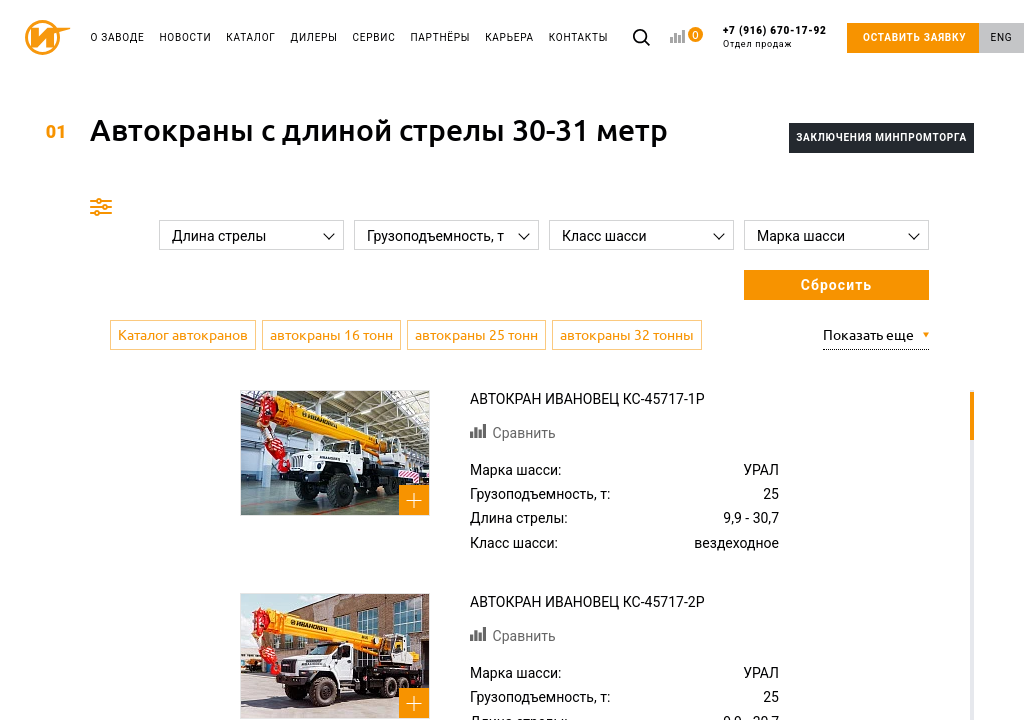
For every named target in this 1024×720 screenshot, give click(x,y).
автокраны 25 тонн (476, 335)
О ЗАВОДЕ (118, 37)
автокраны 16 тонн (331, 335)
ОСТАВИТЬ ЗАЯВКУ (914, 37)
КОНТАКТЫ (578, 37)
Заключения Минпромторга (881, 137)
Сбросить (836, 285)
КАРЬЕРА (509, 37)
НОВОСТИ (185, 37)
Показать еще (868, 335)
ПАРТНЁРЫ (440, 37)
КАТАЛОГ (250, 37)
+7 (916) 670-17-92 (775, 37)
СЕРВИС (374, 37)
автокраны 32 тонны (627, 335)
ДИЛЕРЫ (314, 37)
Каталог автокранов (183, 335)
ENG (1002, 37)
